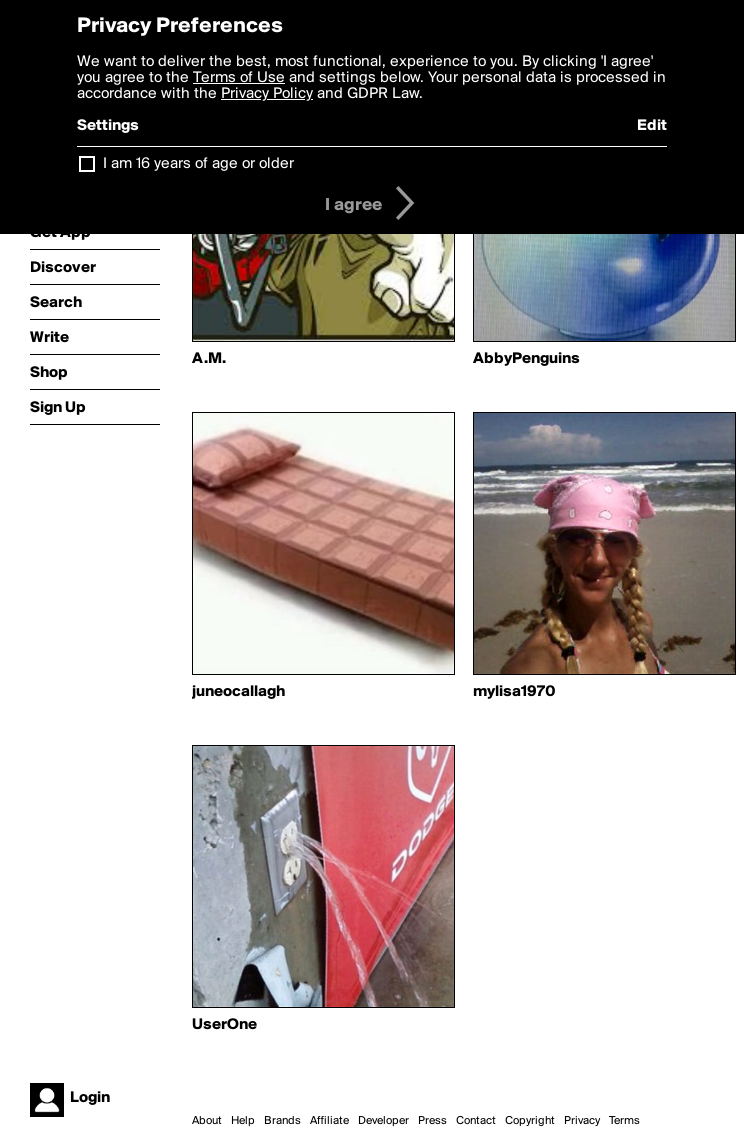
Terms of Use (239, 78)
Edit (652, 126)
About (207, 1121)
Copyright (530, 1121)
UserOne (224, 1025)
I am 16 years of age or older (198, 164)
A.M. (209, 359)
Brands (282, 1121)
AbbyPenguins (526, 359)
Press (432, 1121)
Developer (383, 1121)
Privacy (582, 1121)
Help (243, 1121)
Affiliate (329, 1121)
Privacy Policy (267, 94)
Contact (476, 1121)
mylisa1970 (514, 692)
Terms (624, 1121)
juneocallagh (238, 692)
